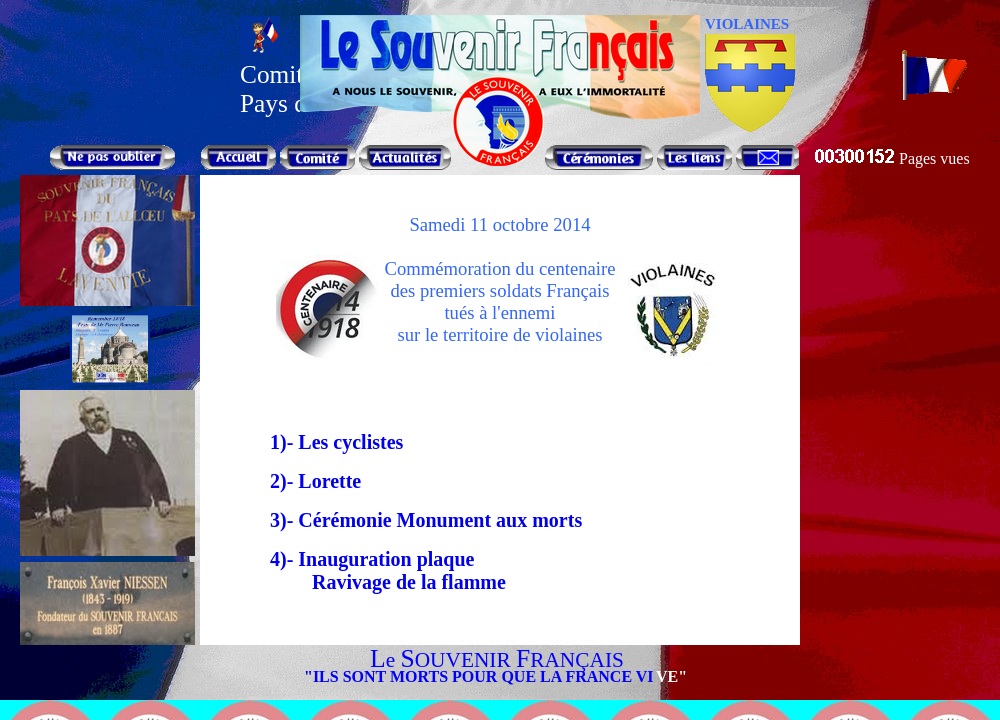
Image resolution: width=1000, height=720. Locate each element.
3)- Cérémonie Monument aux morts (426, 520)
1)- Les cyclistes (336, 442)
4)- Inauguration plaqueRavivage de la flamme (353, 570)
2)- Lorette (315, 481)
